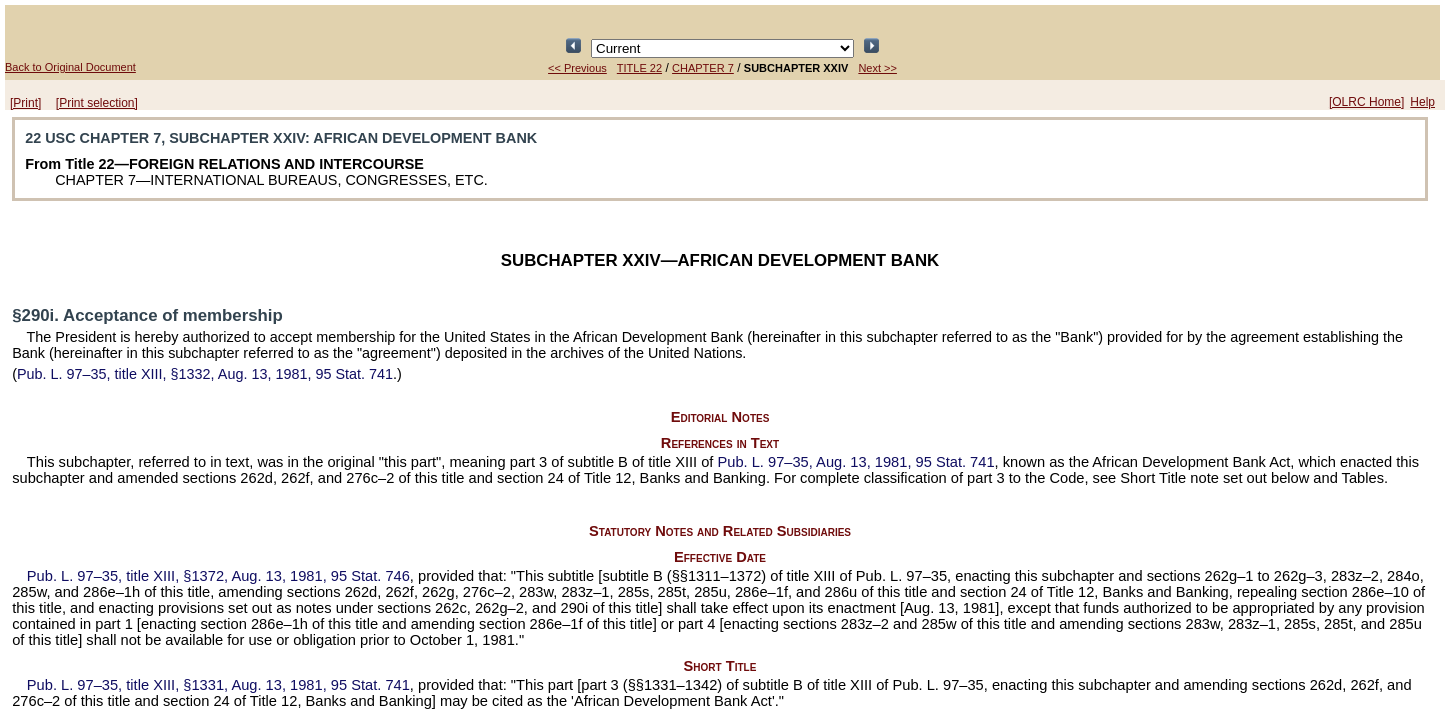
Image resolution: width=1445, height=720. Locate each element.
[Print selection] (97, 103)
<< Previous (577, 68)
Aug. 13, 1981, (855, 462)
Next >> (877, 68)
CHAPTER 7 (703, 68)
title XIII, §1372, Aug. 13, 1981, (218, 576)
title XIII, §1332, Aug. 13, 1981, (205, 374)
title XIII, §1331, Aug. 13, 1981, (218, 685)
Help (1422, 102)
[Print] (25, 103)
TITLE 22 (639, 68)
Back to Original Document (70, 67)
